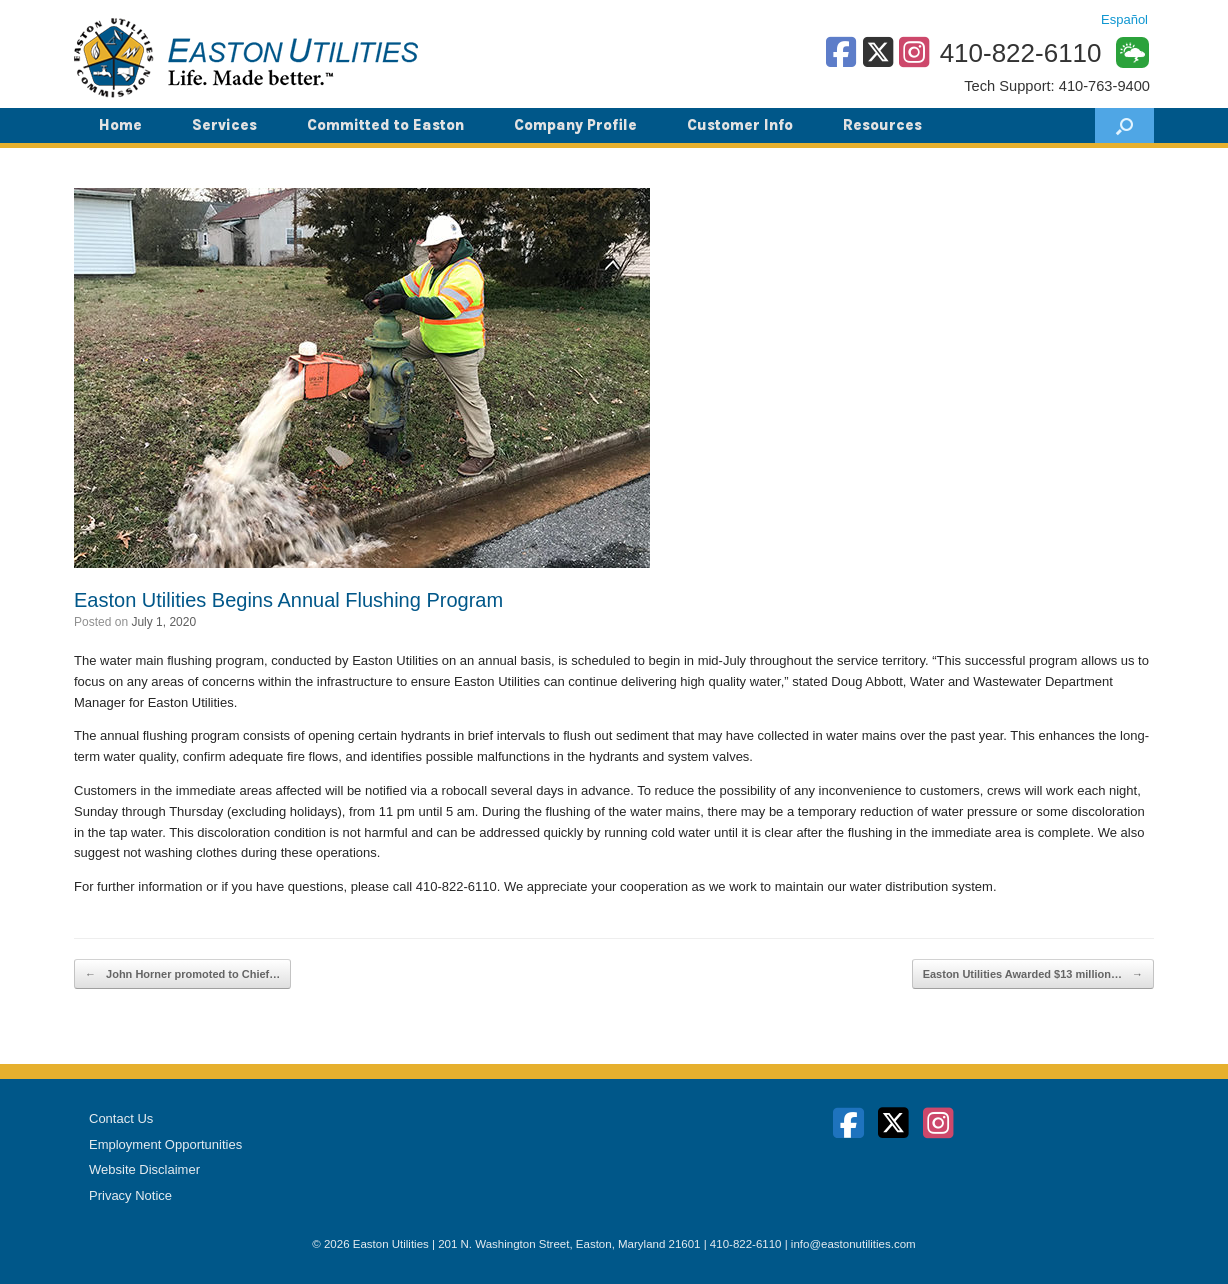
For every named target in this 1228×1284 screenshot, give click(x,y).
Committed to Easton (385, 125)
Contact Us (121, 1118)
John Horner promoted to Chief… (182, 974)
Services (224, 125)
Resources (882, 125)
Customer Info (740, 125)
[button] (1124, 125)
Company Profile (575, 125)
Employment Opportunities (165, 1144)
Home (120, 125)
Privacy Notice (130, 1195)
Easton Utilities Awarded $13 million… (1033, 974)
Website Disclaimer (144, 1169)
